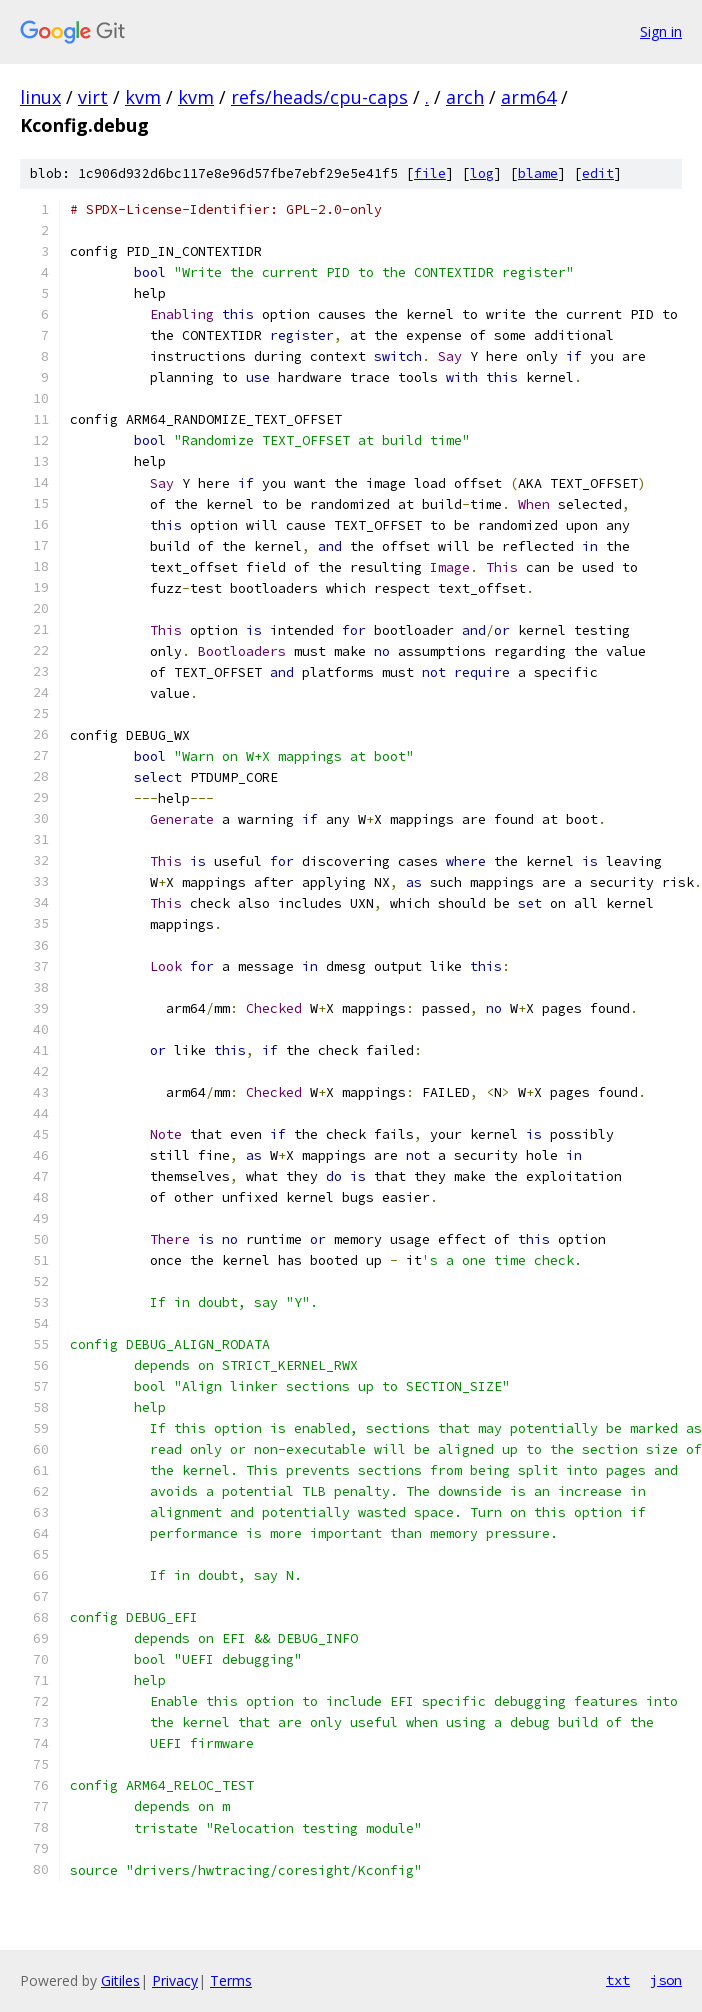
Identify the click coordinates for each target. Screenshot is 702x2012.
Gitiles (120, 1980)
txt (618, 1980)
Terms (231, 1980)
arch (465, 97)
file (430, 173)
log (482, 173)
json (666, 1980)
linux (40, 97)
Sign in (661, 31)
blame (538, 173)
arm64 (528, 97)
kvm (143, 97)
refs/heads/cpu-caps (319, 97)
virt (93, 97)
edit (598, 173)
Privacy (175, 1980)
